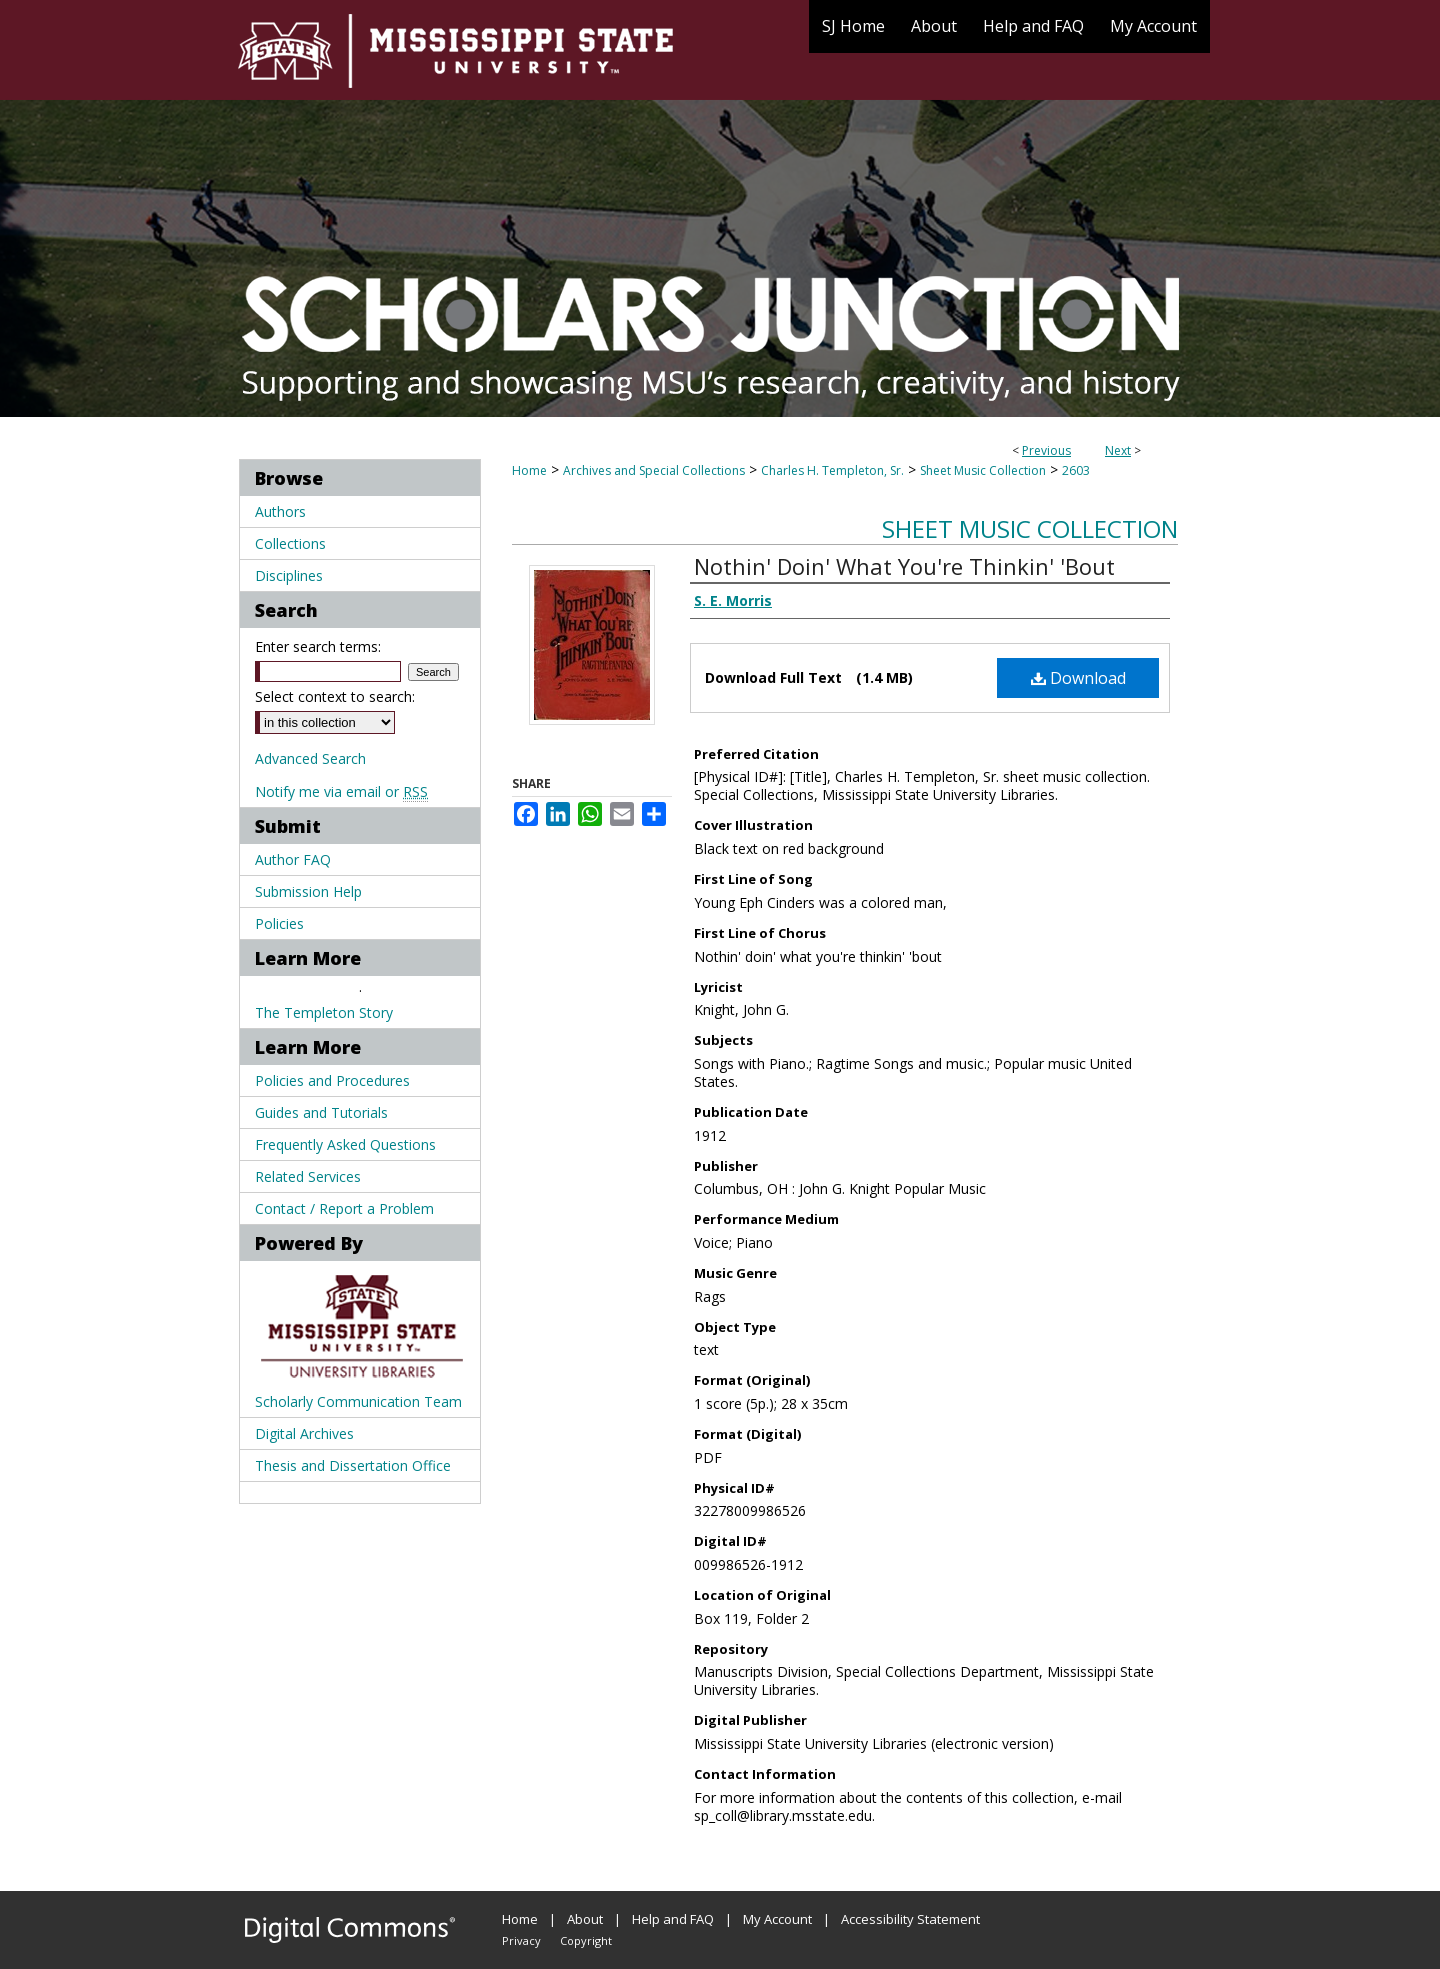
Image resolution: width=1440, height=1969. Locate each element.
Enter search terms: (318, 646)
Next (1118, 450)
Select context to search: (335, 696)
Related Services (308, 1176)
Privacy (521, 1940)
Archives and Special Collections (654, 470)
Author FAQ (293, 859)
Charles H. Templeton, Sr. (832, 470)
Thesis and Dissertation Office (353, 1465)
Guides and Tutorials (321, 1112)
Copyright (586, 1940)
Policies (279, 923)
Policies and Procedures (332, 1080)
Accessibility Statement (910, 1919)
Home (529, 470)
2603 (1076, 470)
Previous (1046, 450)
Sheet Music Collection (983, 470)
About (585, 1919)
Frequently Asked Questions (345, 1144)
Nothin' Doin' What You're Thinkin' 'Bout (904, 566)
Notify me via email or (341, 791)
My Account (777, 1919)
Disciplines (289, 575)
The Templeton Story (324, 1012)
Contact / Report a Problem (344, 1208)
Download (1078, 678)
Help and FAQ (673, 1919)
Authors (280, 511)
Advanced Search (310, 758)
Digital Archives (304, 1433)
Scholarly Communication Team (358, 1401)
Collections (290, 543)
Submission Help (308, 891)
